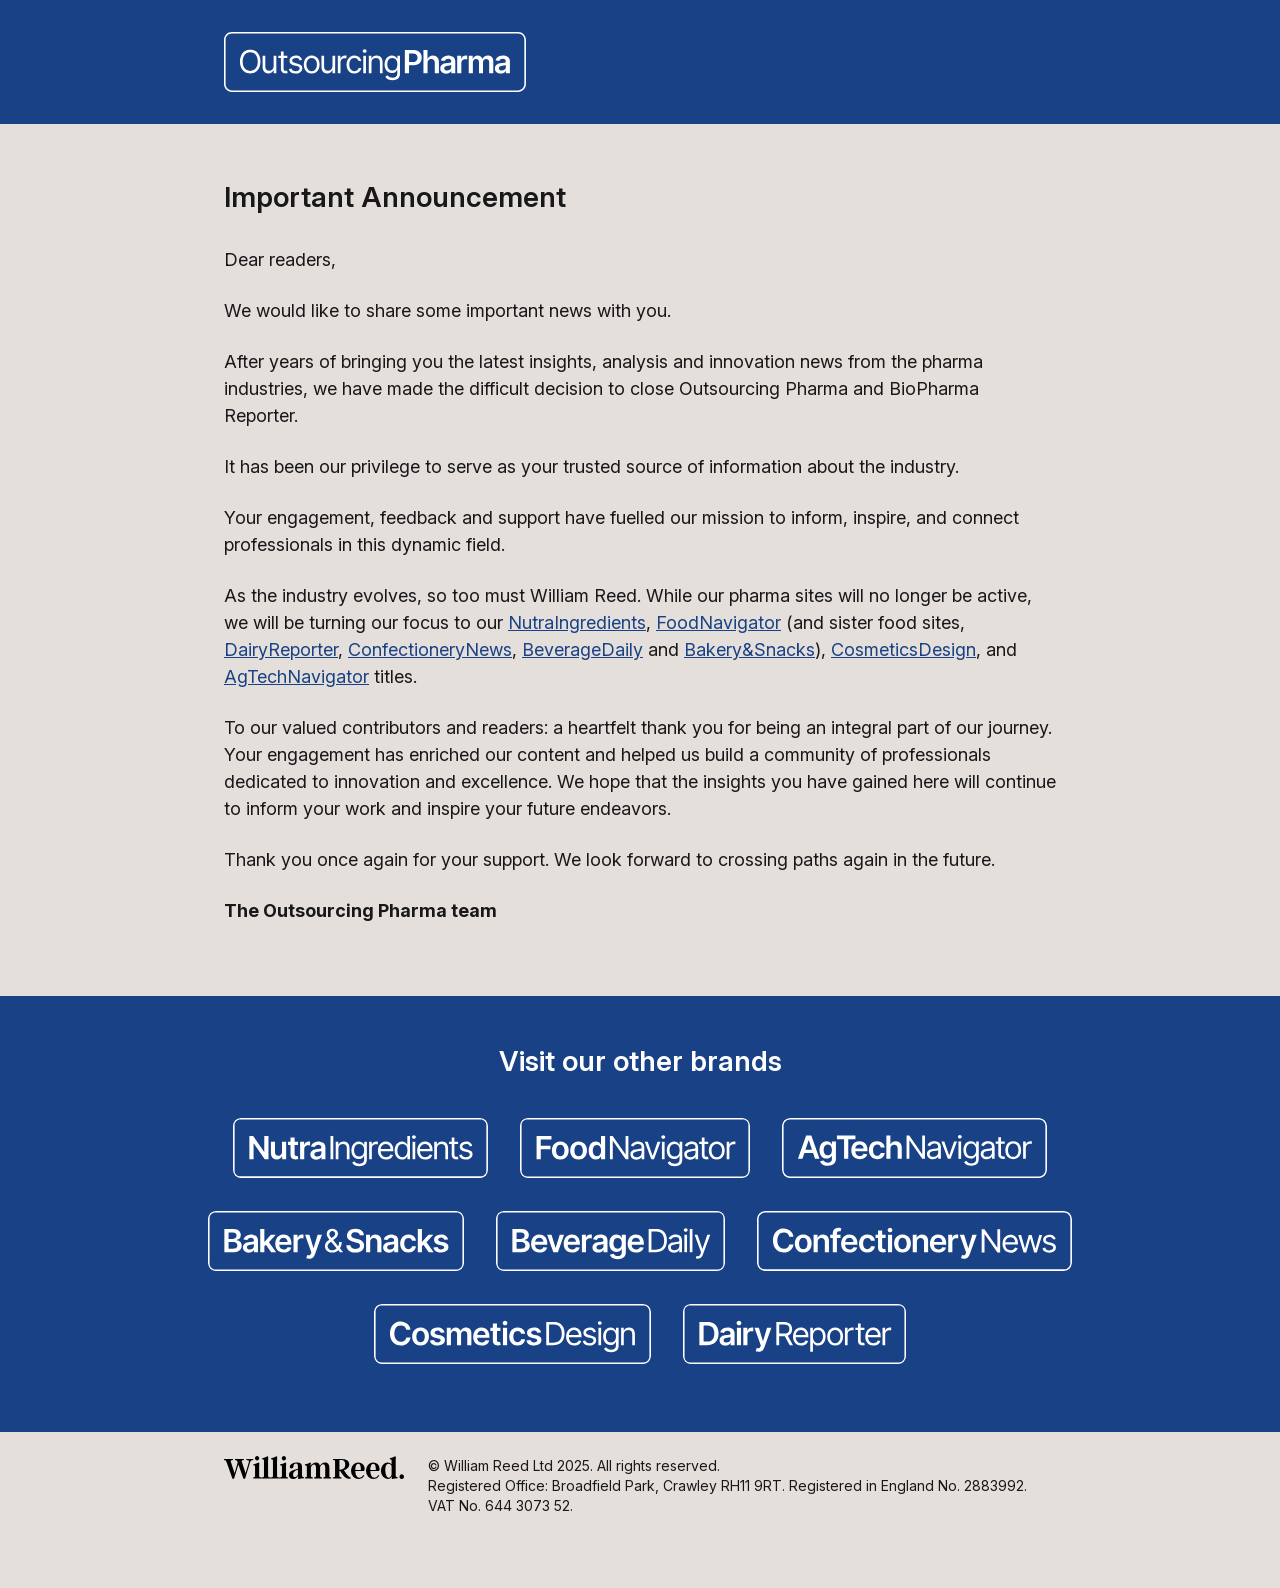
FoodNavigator (718, 622)
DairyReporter (281, 649)
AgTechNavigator (296, 676)
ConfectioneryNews (430, 649)
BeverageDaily (582, 649)
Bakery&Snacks (749, 649)
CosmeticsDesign (903, 649)
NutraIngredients (577, 622)
